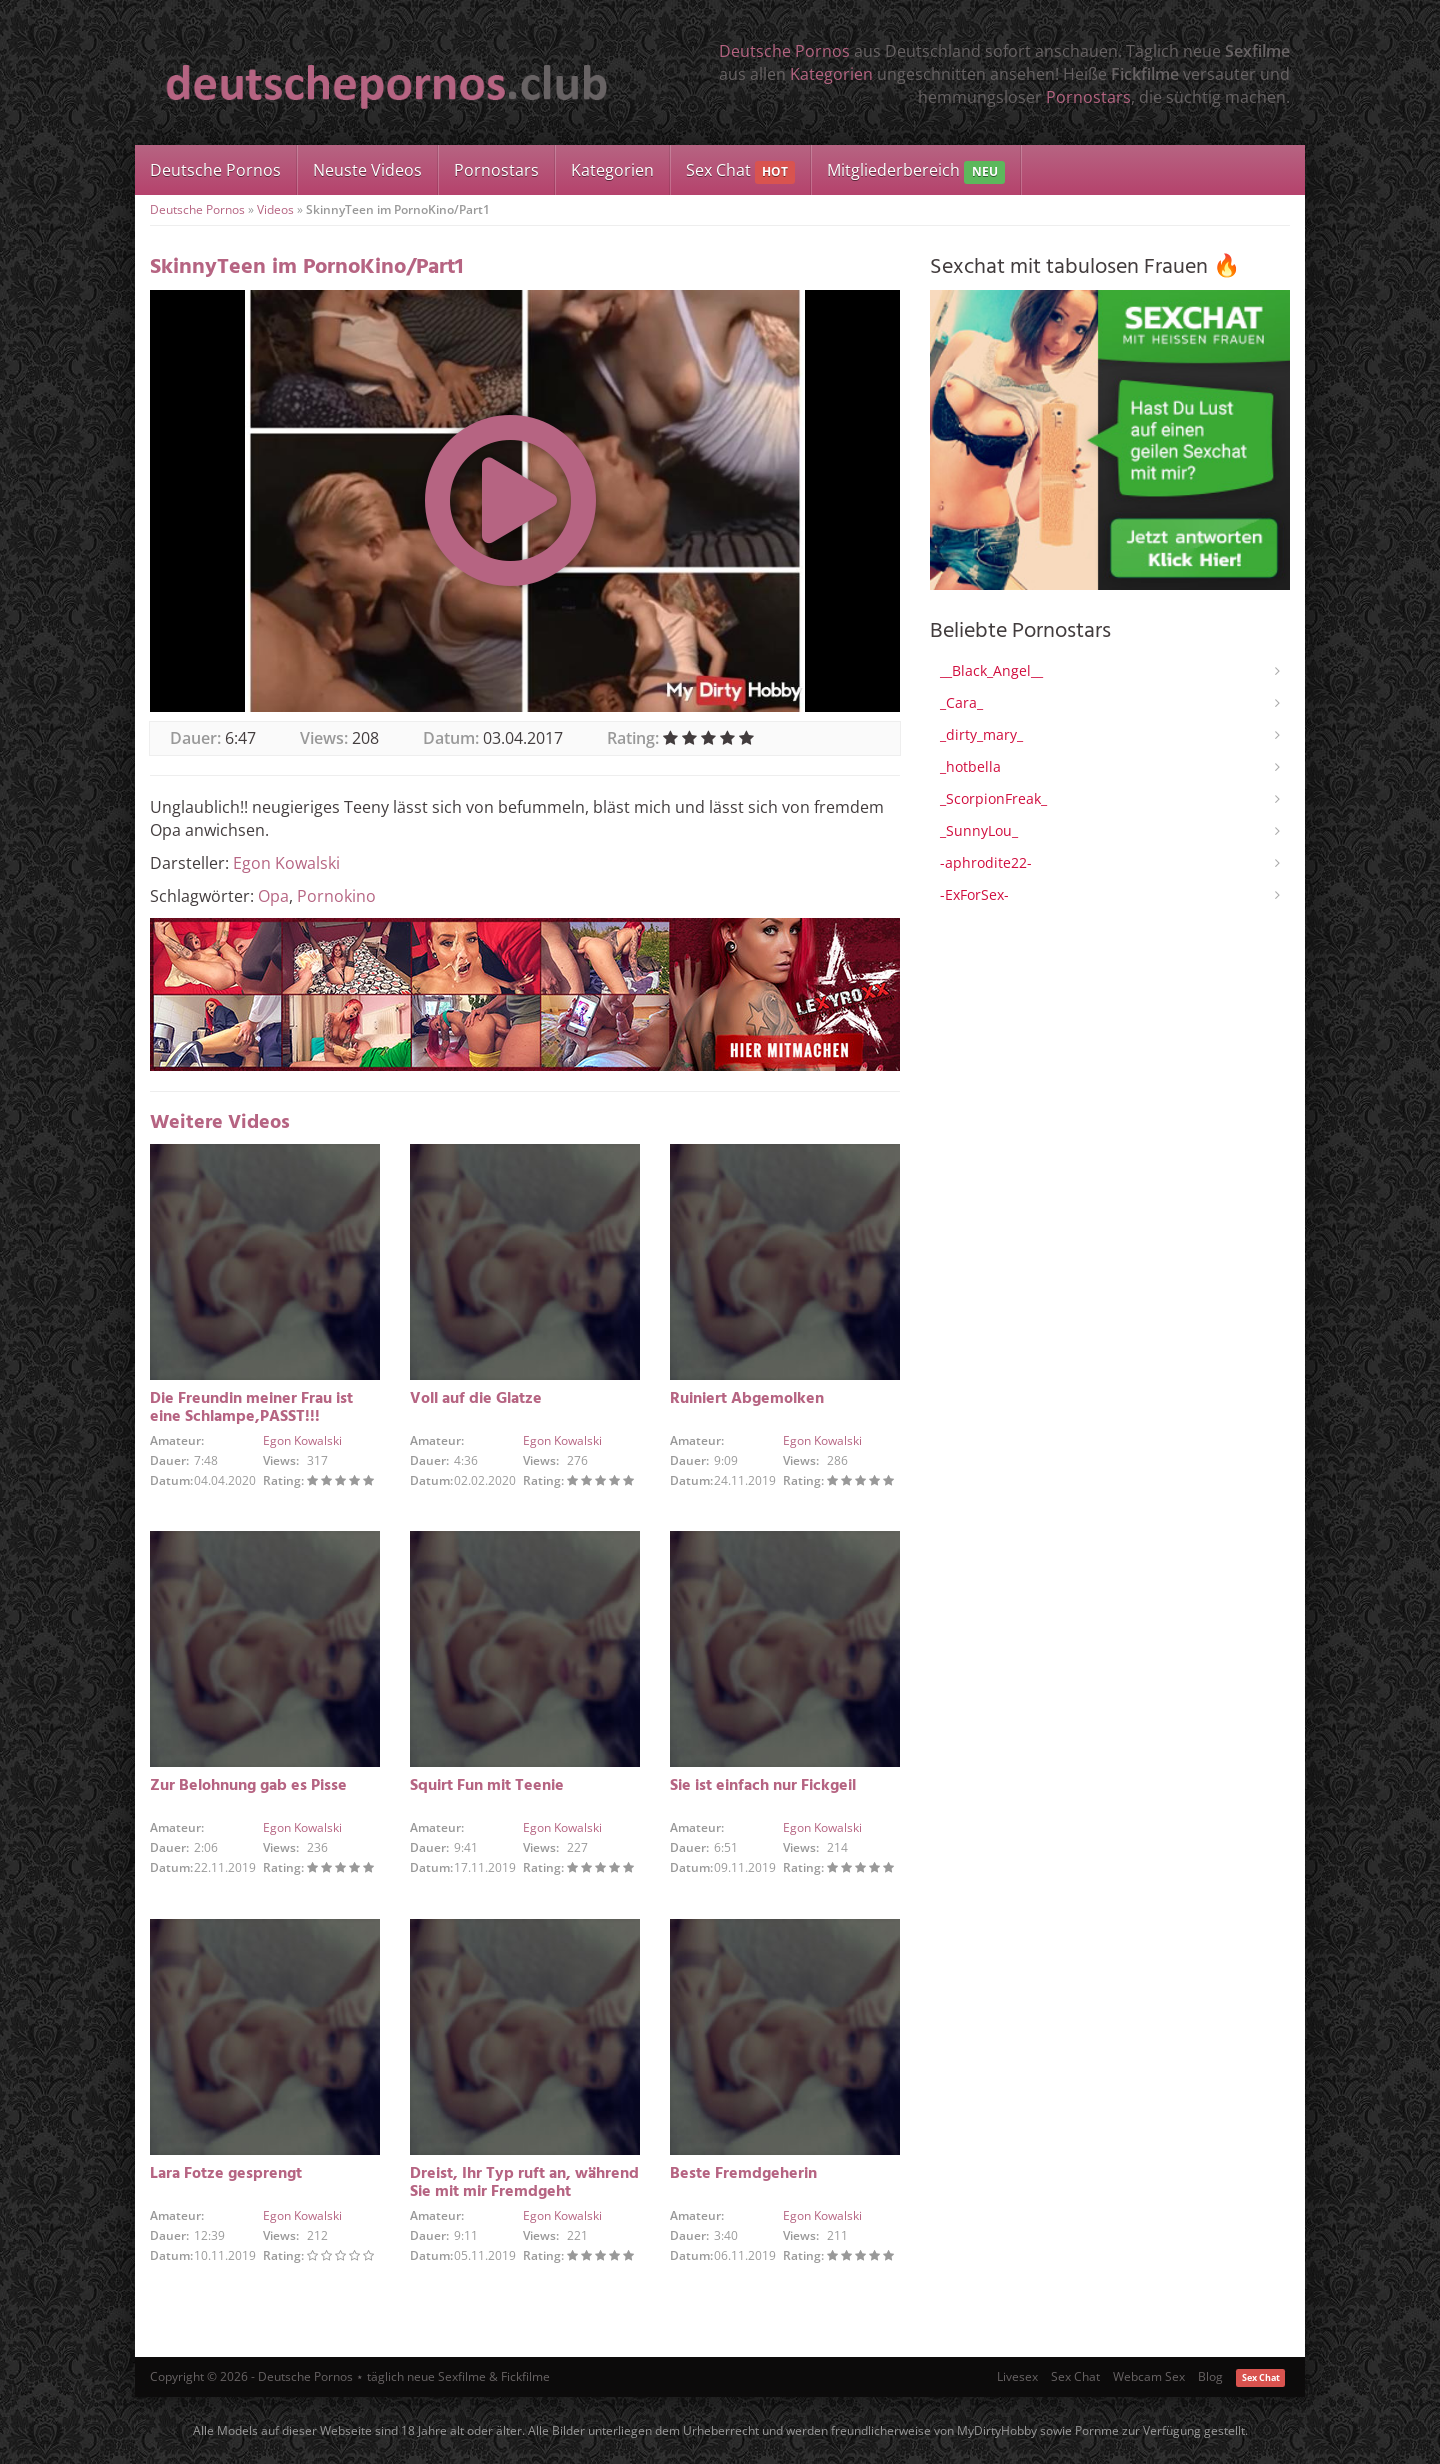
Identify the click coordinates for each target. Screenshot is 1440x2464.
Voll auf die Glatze (476, 1399)
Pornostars (1088, 97)
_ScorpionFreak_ (993, 798)
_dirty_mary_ (981, 734)
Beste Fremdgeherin (743, 2174)
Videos (275, 209)
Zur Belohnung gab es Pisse (248, 1786)
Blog (1210, 2376)
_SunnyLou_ (979, 830)
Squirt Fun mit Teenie (487, 1786)
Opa (273, 896)
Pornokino (336, 896)
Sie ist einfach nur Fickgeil (763, 1786)
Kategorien (831, 74)
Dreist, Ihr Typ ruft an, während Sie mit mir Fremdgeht (524, 2183)
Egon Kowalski (286, 863)
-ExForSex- (974, 894)
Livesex (1017, 2376)
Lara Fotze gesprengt (226, 2174)
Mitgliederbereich (915, 171)
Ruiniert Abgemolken (747, 1399)
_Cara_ (961, 702)
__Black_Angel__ (991, 670)
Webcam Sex (1149, 2376)
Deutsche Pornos (784, 51)
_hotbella (970, 766)
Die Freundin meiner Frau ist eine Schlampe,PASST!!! (251, 1408)
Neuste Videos (367, 170)
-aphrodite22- (986, 862)
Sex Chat (740, 171)
